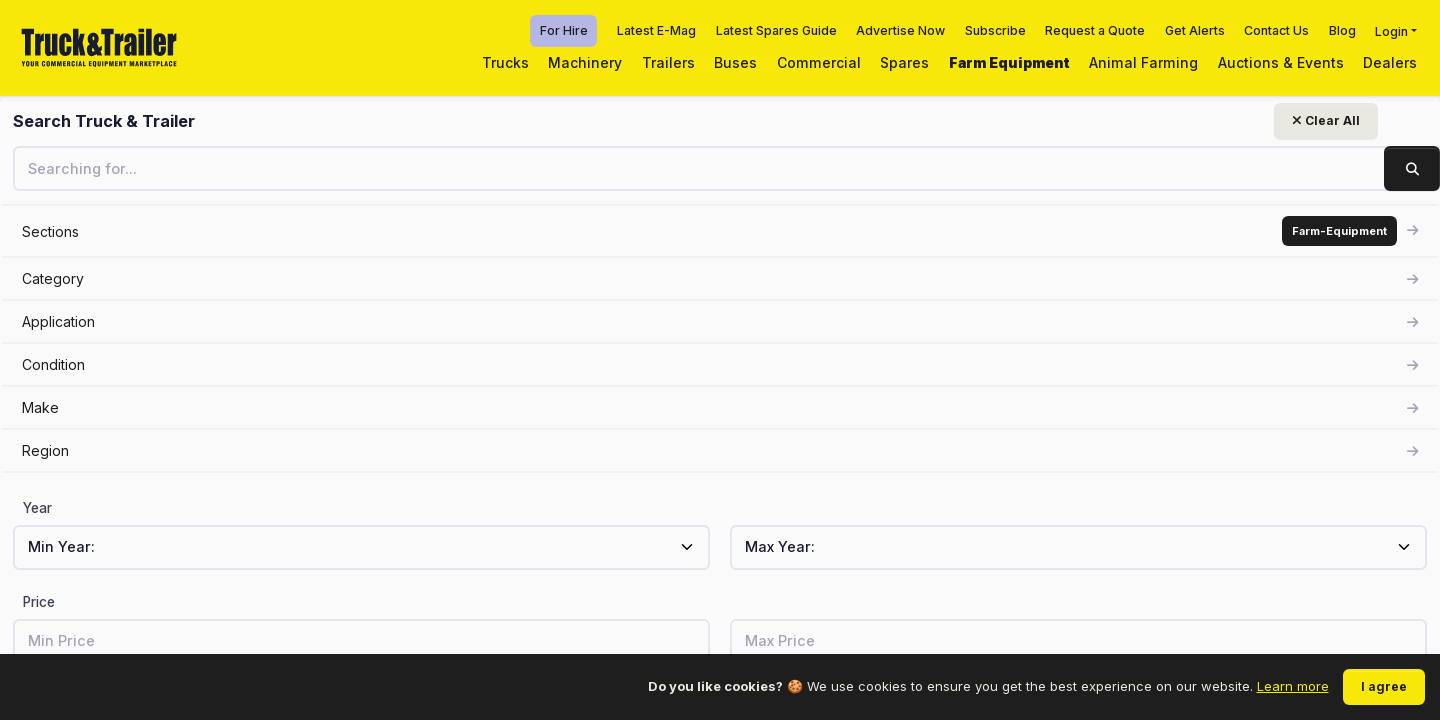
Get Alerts (1195, 30)
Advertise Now (900, 30)
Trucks (505, 62)
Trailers (668, 62)
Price (39, 602)
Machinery (585, 62)
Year (37, 508)
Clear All (246, 120)
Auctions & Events (1281, 62)
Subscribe (995, 30)
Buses (735, 62)
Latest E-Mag (656, 30)
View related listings (1141, 460)
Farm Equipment (1009, 62)
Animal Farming (1143, 62)
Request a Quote (1095, 30)
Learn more (1293, 686)
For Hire (564, 30)
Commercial (819, 62)
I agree (1384, 686)
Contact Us (1276, 30)
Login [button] (1391, 30)
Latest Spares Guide (776, 30)
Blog (1342, 30)
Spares (904, 62)
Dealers (1390, 62)
